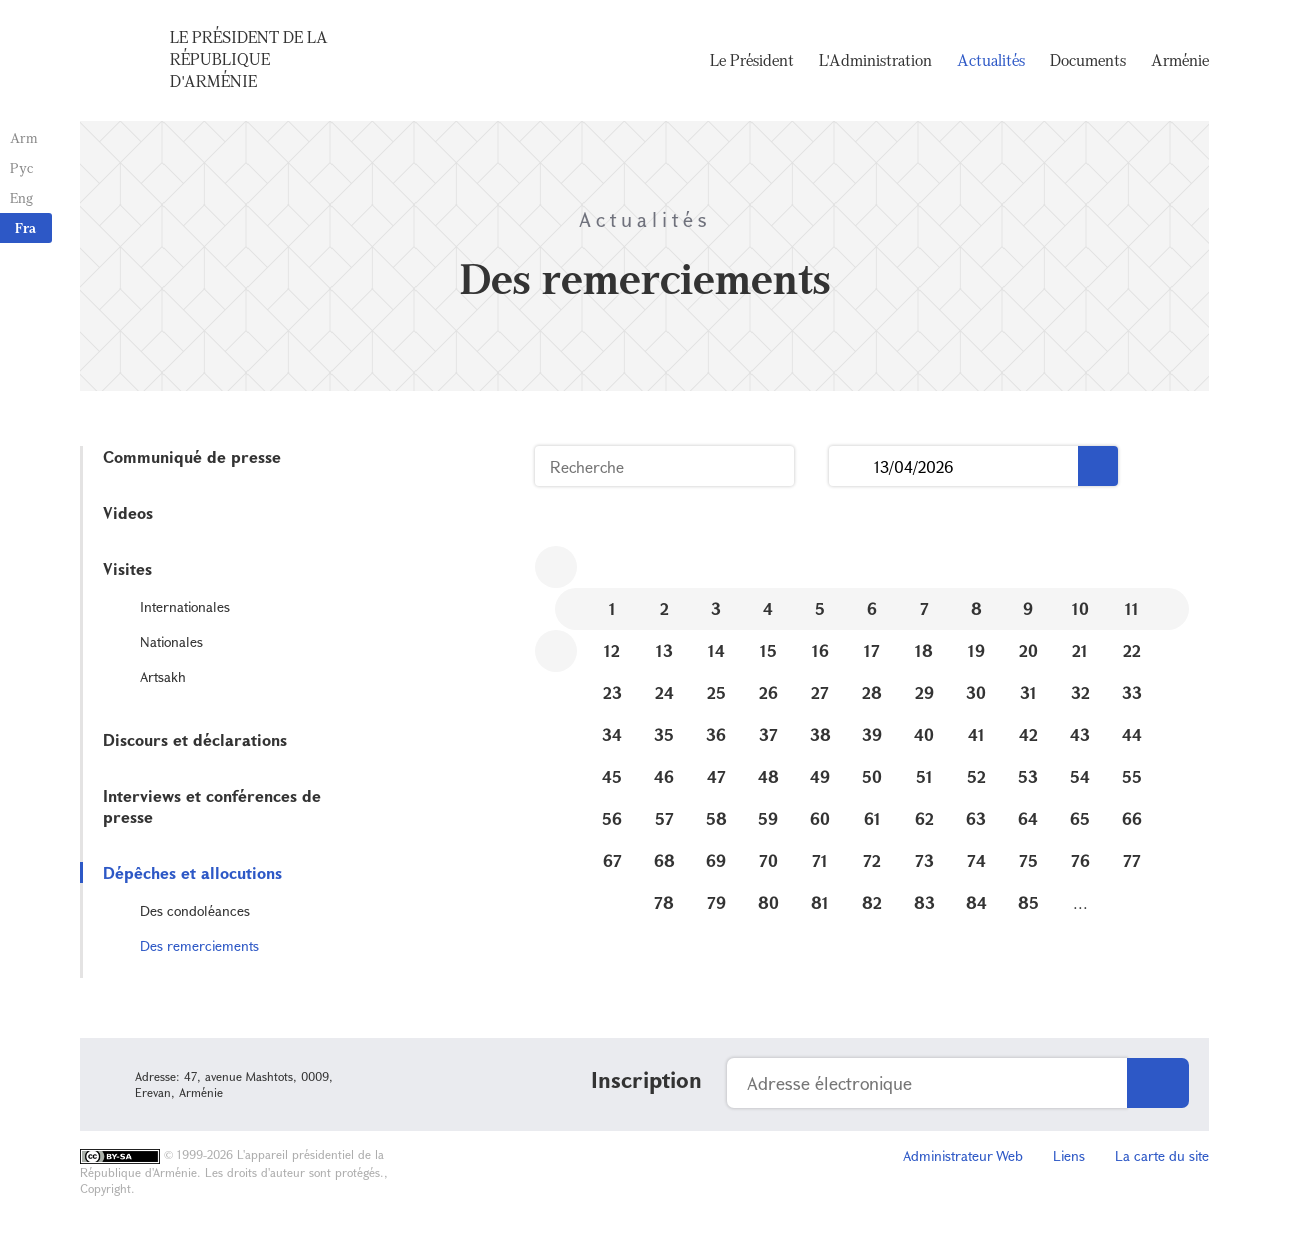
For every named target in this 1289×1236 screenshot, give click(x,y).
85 (1028, 902)
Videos (128, 512)
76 (1080, 860)
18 (924, 650)
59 (768, 818)
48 (768, 776)
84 (976, 902)
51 (924, 776)
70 (768, 860)
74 (976, 860)
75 (1028, 860)
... (851, 466)
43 (1080, 734)
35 (664, 734)
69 (716, 860)
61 (872, 818)
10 (1080, 608)
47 (716, 776)
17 (872, 650)
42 (1028, 734)
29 (924, 692)
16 (820, 650)
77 (1132, 860)
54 (1080, 776)
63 (976, 818)
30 (976, 692)
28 (872, 692)
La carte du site (1162, 1155)
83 (924, 902)
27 (820, 692)
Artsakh (163, 676)
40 (924, 734)
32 (1080, 692)
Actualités (991, 60)
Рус (21, 167)
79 (716, 902)
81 (820, 902)
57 (664, 818)
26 (768, 692)
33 (1132, 692)
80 (768, 902)
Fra (25, 227)
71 (820, 860)
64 (1028, 818)
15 (768, 650)
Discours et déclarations (195, 739)
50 (872, 776)
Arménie (1180, 60)
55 (1132, 776)
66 (1132, 818)
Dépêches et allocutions (192, 872)
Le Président (752, 60)
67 (612, 860)
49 (820, 776)
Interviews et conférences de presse (212, 806)
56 (612, 818)
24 (664, 692)
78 (664, 902)
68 (664, 860)
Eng (21, 197)
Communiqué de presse (192, 456)
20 (1028, 650)
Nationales (171, 641)
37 (768, 734)
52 (976, 776)
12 (612, 650)
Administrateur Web (963, 1155)
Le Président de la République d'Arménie (249, 59)
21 (1080, 650)
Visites (127, 568)
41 (976, 734)
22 (1132, 650)
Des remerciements (199, 945)
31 (1028, 692)
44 (1132, 734)
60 (820, 818)
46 (664, 776)
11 (1132, 608)
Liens (1069, 1155)
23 (612, 692)
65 (1080, 818)
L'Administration (875, 60)
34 (612, 734)
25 (716, 692)
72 (872, 860)
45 (612, 776)
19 (976, 650)
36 (716, 734)
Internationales (185, 606)
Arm (24, 137)
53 (1028, 776)
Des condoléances (195, 910)
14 (716, 650)
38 (820, 734)
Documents (1088, 60)
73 (924, 860)
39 (872, 734)
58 (716, 818)
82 (872, 902)
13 (664, 650)
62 (924, 818)
